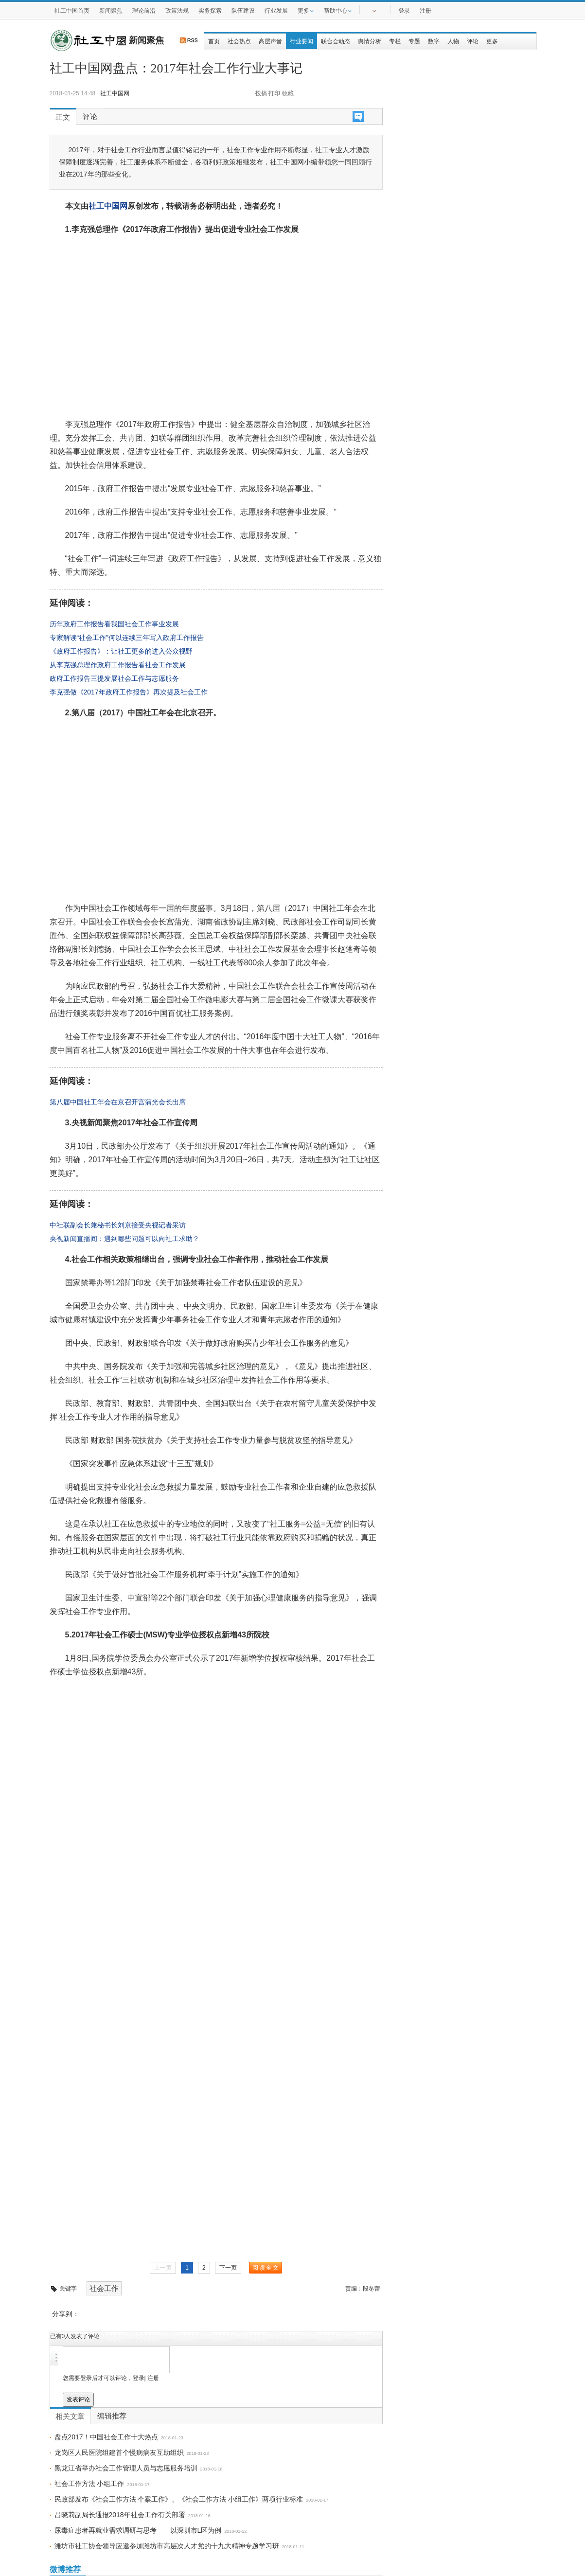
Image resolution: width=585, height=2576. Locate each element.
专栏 (395, 41)
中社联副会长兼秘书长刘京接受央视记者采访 (118, 1225)
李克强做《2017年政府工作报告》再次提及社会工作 (129, 692)
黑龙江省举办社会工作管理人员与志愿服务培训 (125, 2468)
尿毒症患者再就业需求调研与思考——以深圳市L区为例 (138, 2530)
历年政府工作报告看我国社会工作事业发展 (114, 624)
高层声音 (270, 41)
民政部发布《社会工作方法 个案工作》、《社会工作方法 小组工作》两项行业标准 (178, 2499)
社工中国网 (108, 206)
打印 (274, 93)
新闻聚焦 (111, 10)
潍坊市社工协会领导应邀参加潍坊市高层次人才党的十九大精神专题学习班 (166, 2546)
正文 (62, 117)
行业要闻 (301, 41)
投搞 (261, 93)
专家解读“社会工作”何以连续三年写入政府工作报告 (127, 637)
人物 (453, 41)
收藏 (288, 93)
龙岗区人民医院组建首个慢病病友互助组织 (119, 2452)
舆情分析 (369, 41)
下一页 (228, 2267)
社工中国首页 (71, 10)
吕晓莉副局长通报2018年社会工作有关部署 (119, 2515)
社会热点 (239, 41)
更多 (306, 10)
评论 (473, 41)
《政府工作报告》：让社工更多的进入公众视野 (121, 651)
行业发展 (276, 10)
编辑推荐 (111, 2416)
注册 (425, 10)
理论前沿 (144, 10)
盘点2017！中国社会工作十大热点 (106, 2437)
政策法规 (177, 10)
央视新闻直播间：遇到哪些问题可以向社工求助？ (124, 1239)
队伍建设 (243, 10)
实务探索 (210, 10)
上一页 (163, 2267)
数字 (434, 41)
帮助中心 (338, 10)
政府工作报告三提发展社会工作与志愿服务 (114, 678)
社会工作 (104, 2288)
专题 (414, 41)
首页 (214, 41)
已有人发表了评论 (75, 2336)
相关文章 (70, 2416)
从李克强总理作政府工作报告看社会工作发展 (118, 665)
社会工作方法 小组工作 (89, 2483)
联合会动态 (335, 41)
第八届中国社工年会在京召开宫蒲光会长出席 (118, 1102)
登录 (404, 10)
